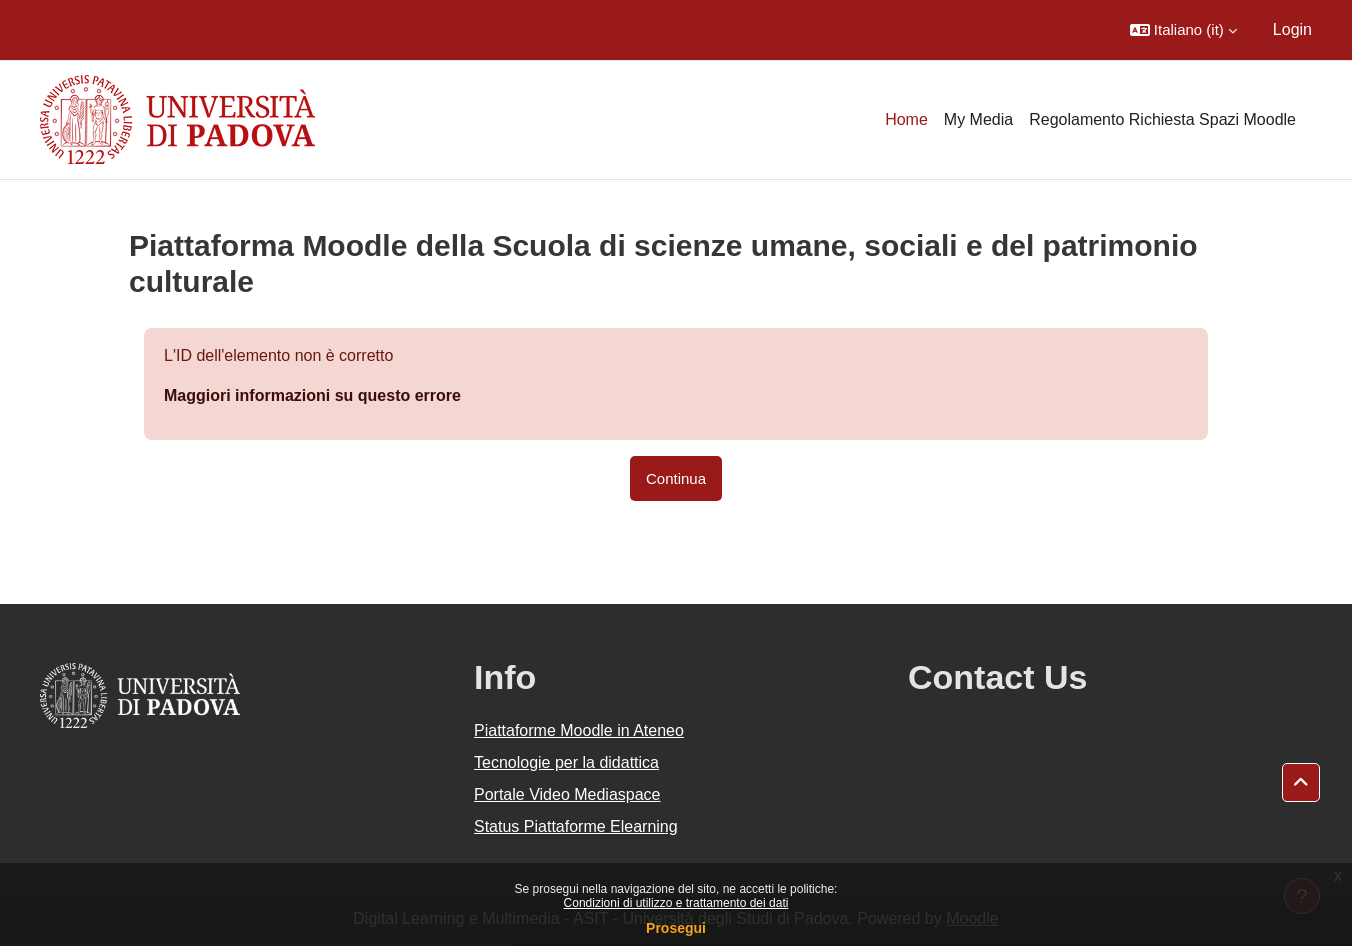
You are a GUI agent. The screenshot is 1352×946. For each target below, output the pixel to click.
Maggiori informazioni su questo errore (312, 395)
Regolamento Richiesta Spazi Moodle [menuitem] (1162, 119)
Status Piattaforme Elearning (576, 826)
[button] (1183, 30)
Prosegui (676, 928)
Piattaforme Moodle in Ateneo (579, 730)
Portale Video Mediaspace (567, 794)
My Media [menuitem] (978, 119)
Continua (676, 478)
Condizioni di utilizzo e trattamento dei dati (676, 903)
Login (1292, 29)
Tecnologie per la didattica (566, 762)
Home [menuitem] (906, 119)
